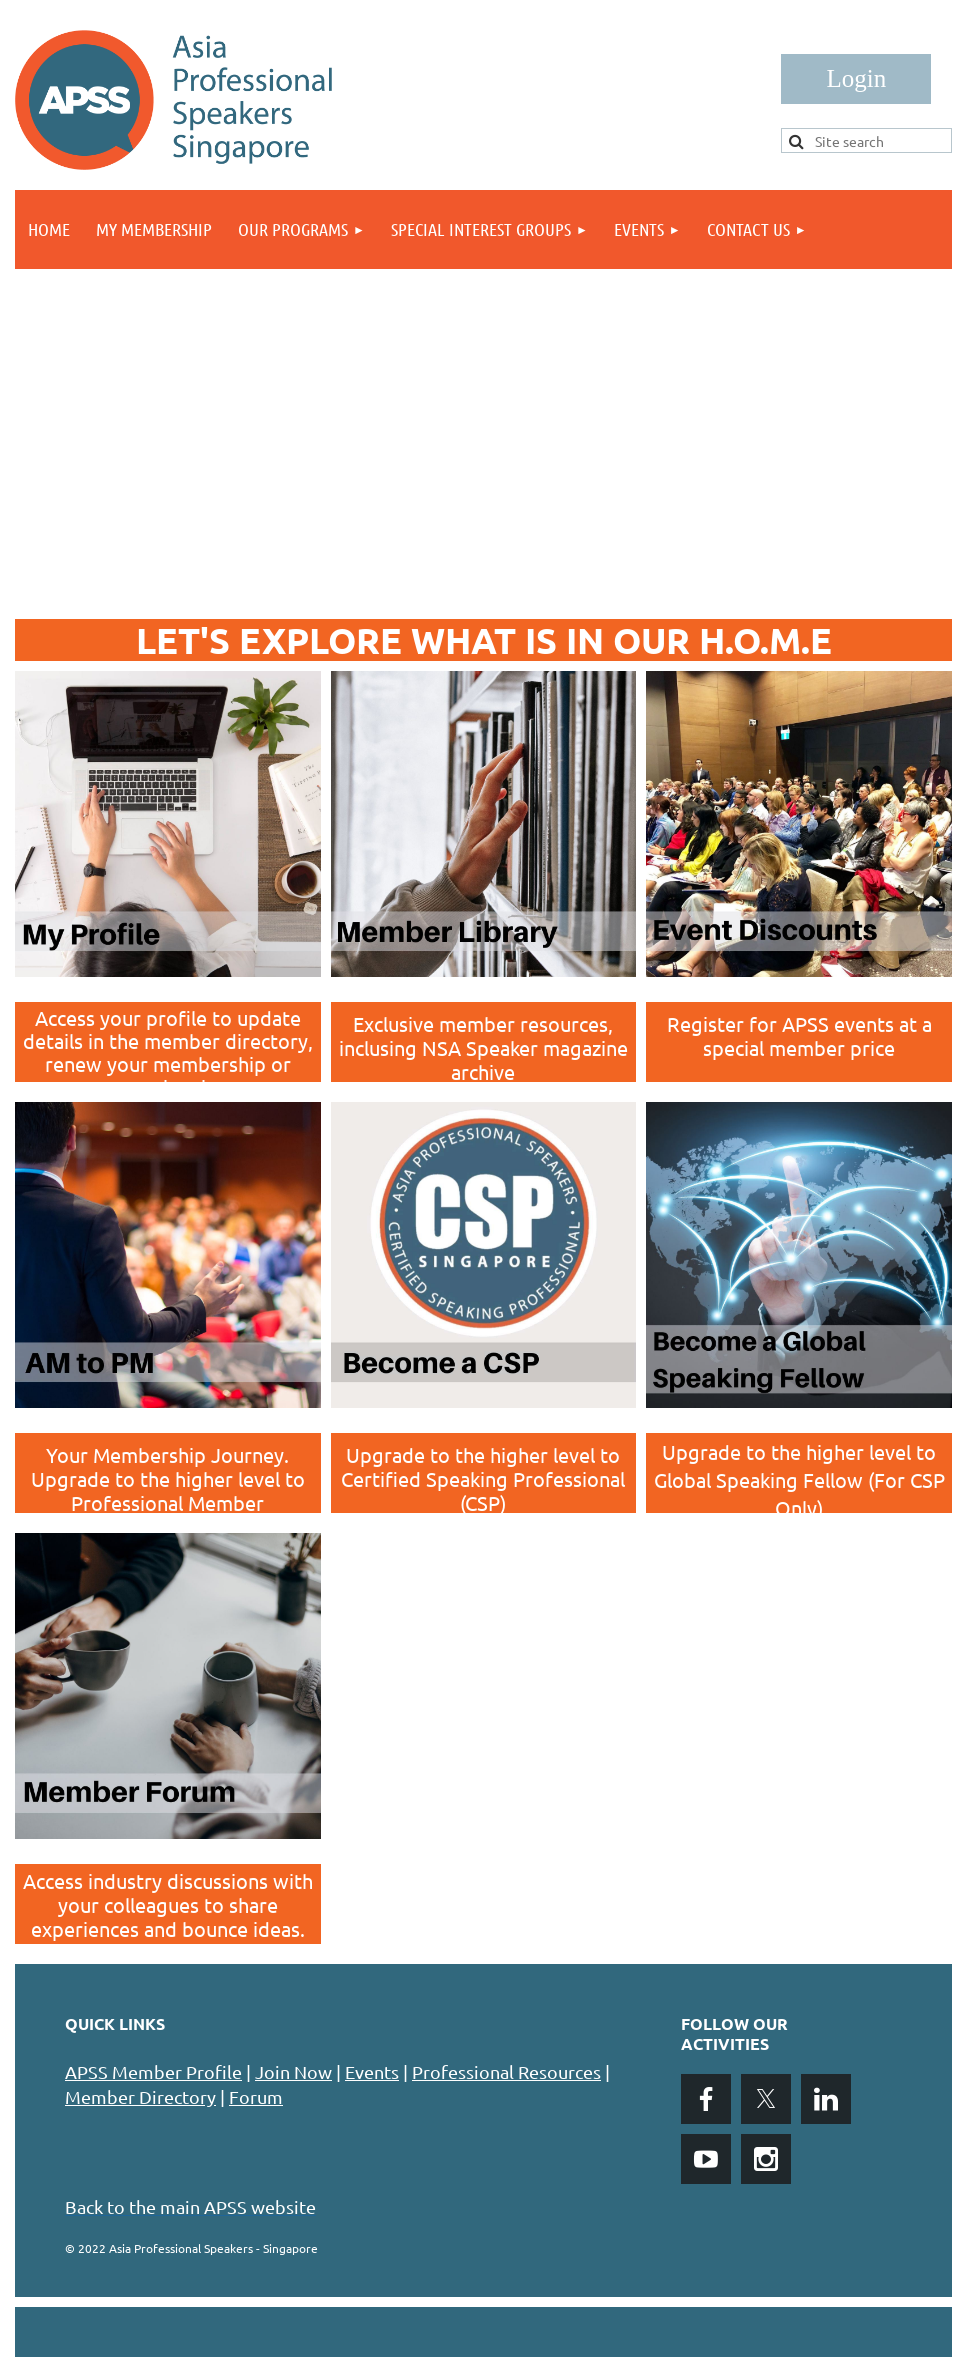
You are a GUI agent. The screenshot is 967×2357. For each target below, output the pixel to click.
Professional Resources (506, 2071)
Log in (856, 79)
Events (372, 2071)
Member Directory (140, 2096)
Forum (256, 2096)
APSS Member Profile (153, 2071)
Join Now (293, 2071)
